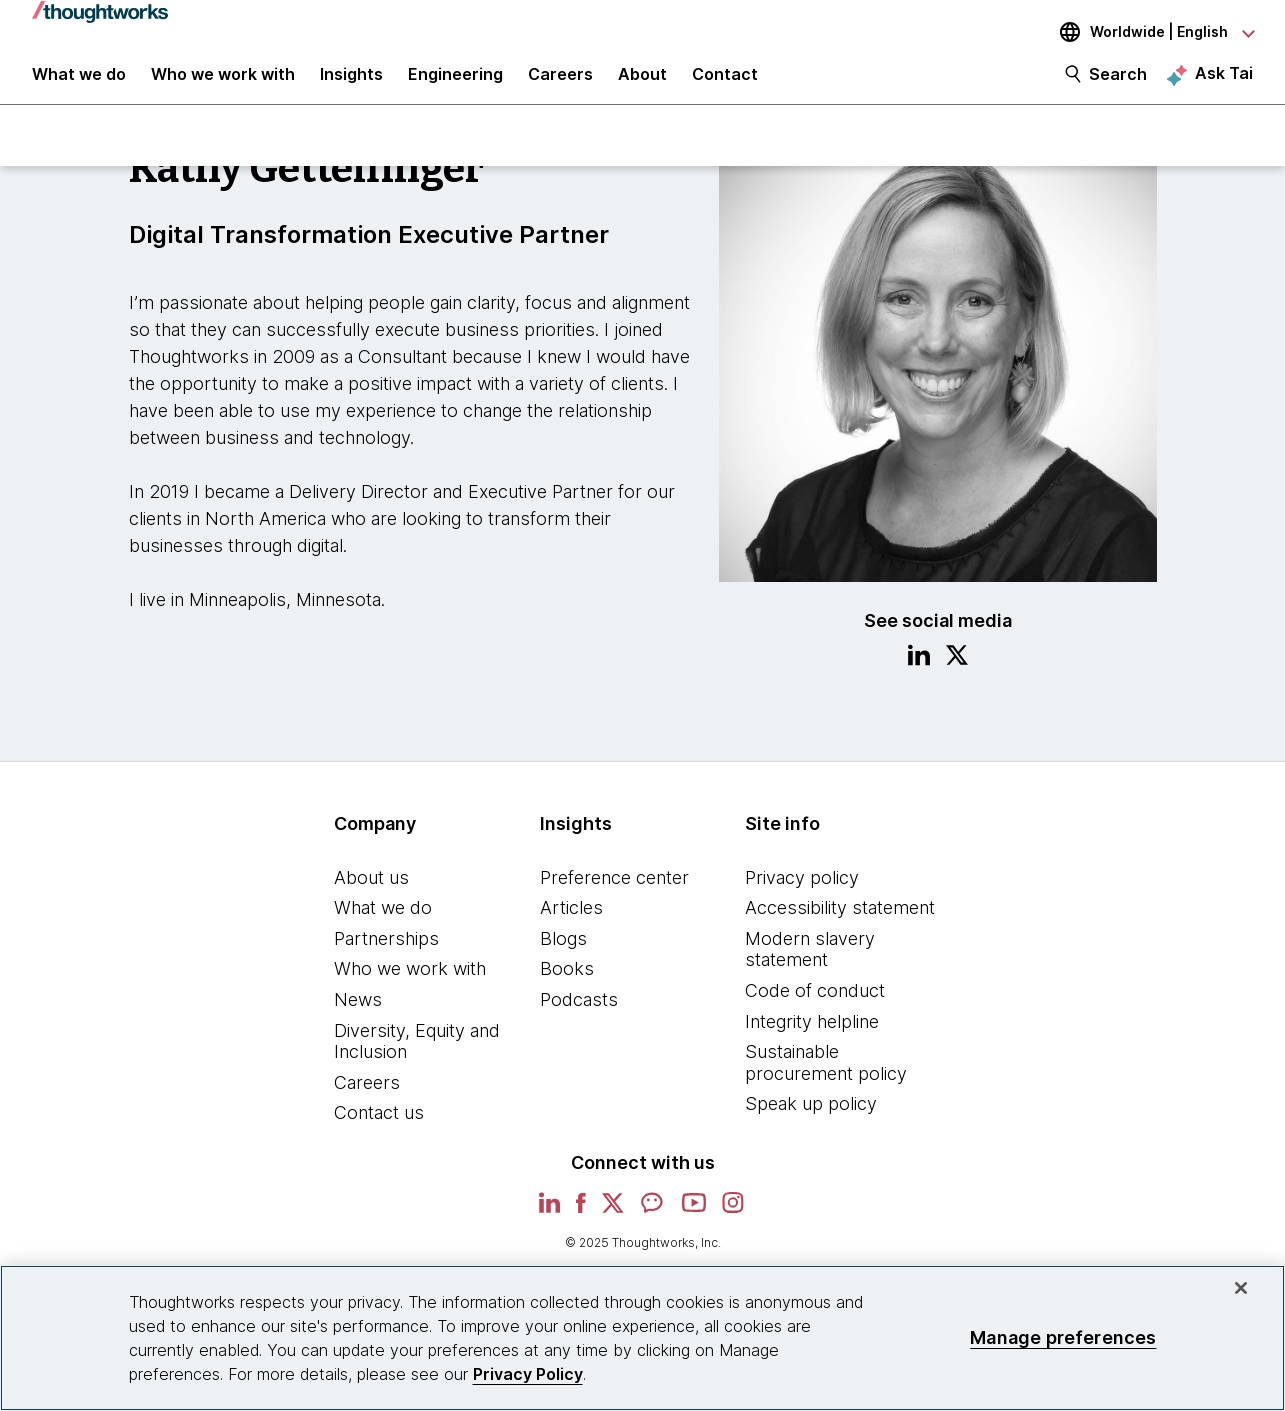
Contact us (379, 1128)
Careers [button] (560, 82)
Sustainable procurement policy (826, 1078)
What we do (383, 923)
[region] (642, 1338)
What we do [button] (79, 82)
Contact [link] (725, 82)
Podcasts (579, 1014)
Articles (571, 923)
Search (1118, 82)
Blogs (563, 953)
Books (567, 984)
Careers (367, 1097)
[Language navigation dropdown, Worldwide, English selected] (1143, 32)
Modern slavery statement (810, 964)
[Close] (1241, 1288)
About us (371, 892)
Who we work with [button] (223, 82)
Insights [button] (351, 82)
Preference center (614, 892)
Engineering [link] (455, 82)
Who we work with (410, 984)
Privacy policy (802, 892)
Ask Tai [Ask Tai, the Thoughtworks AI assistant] (1224, 81)
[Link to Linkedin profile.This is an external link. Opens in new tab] (919, 673)
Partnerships (386, 953)
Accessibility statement (840, 923)
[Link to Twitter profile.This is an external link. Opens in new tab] (957, 673)
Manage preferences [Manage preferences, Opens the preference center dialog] (1063, 1337)
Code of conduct (815, 1005)
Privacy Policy (528, 1374)
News (358, 1014)
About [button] (642, 82)
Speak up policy (811, 1119)
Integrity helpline (812, 1036)
